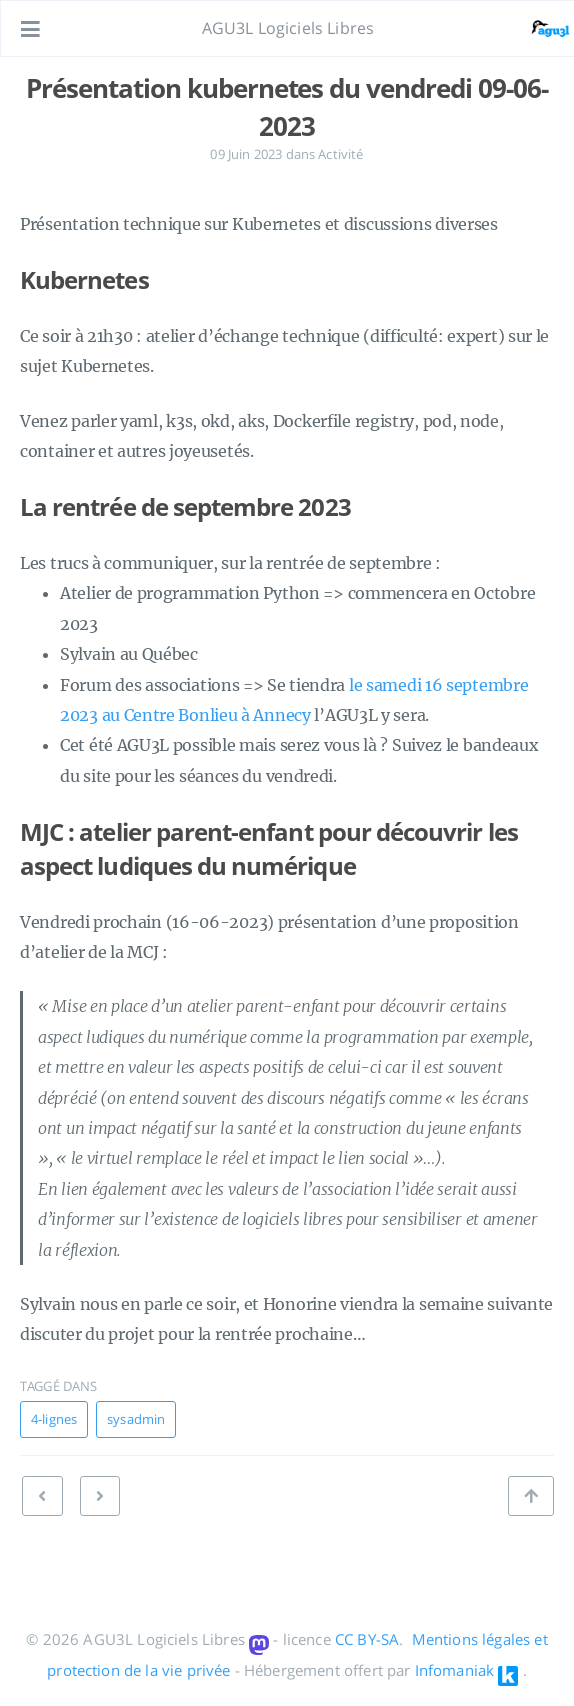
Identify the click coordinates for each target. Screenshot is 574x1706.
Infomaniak (455, 1670)
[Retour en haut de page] (531, 1496)
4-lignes (54, 1419)
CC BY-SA (367, 1639)
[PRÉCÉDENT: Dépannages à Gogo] (100, 1496)
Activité (340, 154)
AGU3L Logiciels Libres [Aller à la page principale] (288, 28)
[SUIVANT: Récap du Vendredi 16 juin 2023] (42, 1496)
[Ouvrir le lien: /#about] (540, 29)
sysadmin (136, 1419)
